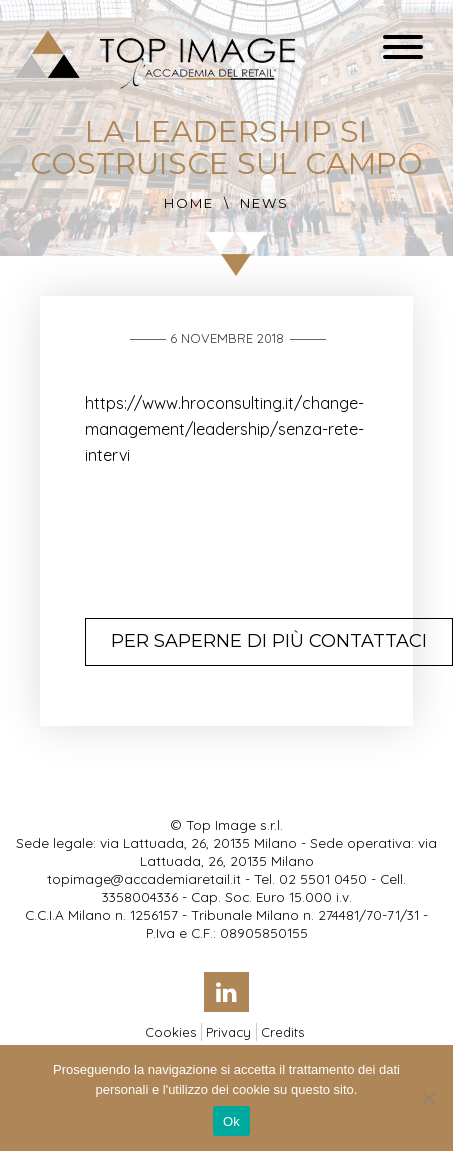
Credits (282, 1032)
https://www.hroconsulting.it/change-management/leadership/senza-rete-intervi (224, 429)
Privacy (228, 1032)
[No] (428, 1098)
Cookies (170, 1032)
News (264, 203)
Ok (231, 1121)
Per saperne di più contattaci (269, 641)
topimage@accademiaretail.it (144, 878)
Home (189, 203)
